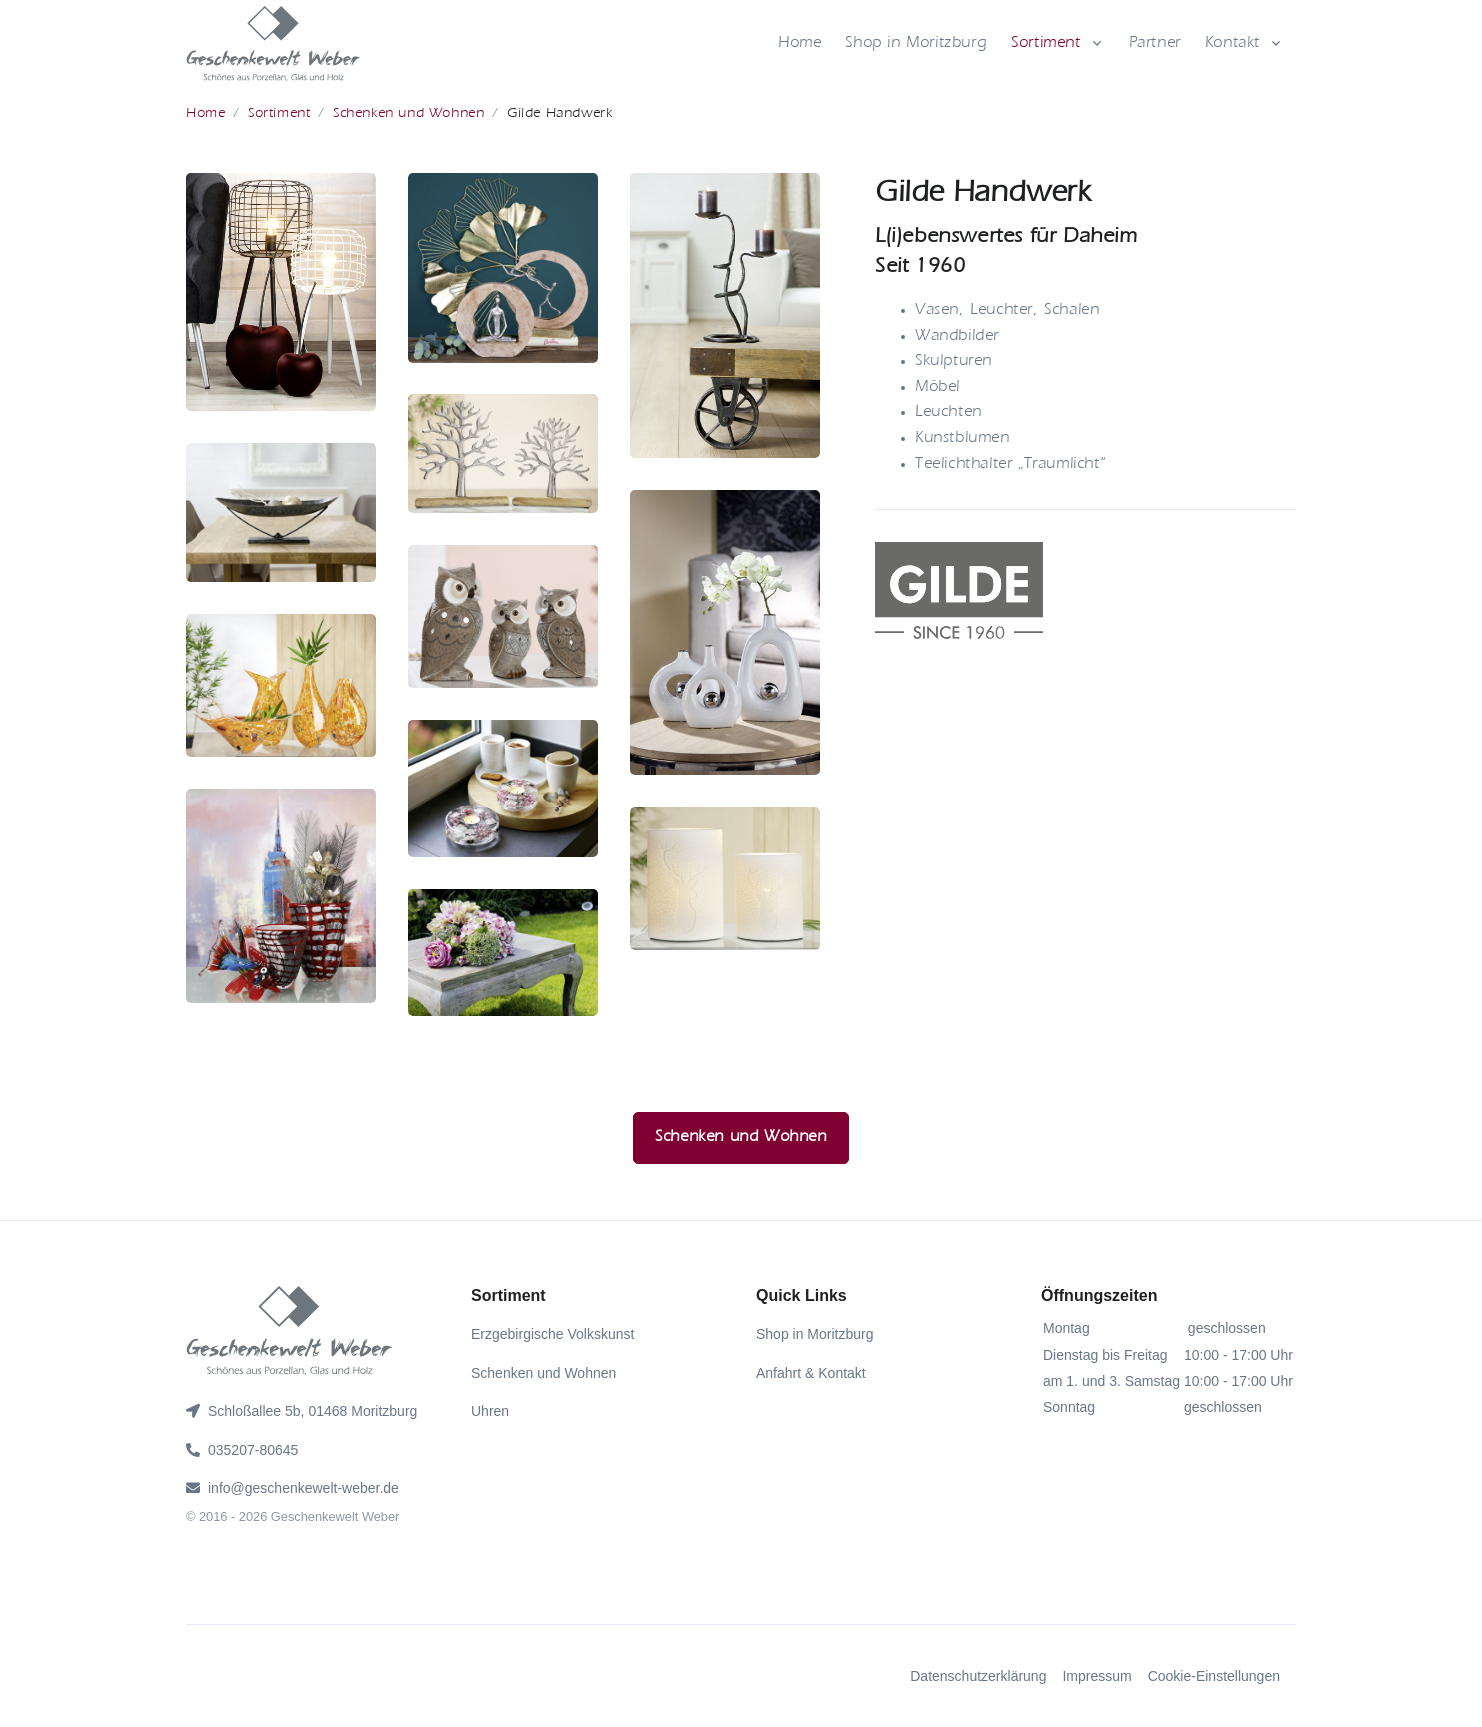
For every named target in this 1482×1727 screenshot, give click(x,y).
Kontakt (1232, 43)
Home (799, 43)
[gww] (274, 43)
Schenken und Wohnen (408, 113)
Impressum (1096, 1676)
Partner (1155, 43)
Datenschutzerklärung (978, 1676)
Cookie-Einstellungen (1214, 1676)
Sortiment (1045, 43)
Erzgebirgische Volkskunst (552, 1334)
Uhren (490, 1411)
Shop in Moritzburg (916, 43)
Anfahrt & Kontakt (811, 1373)
